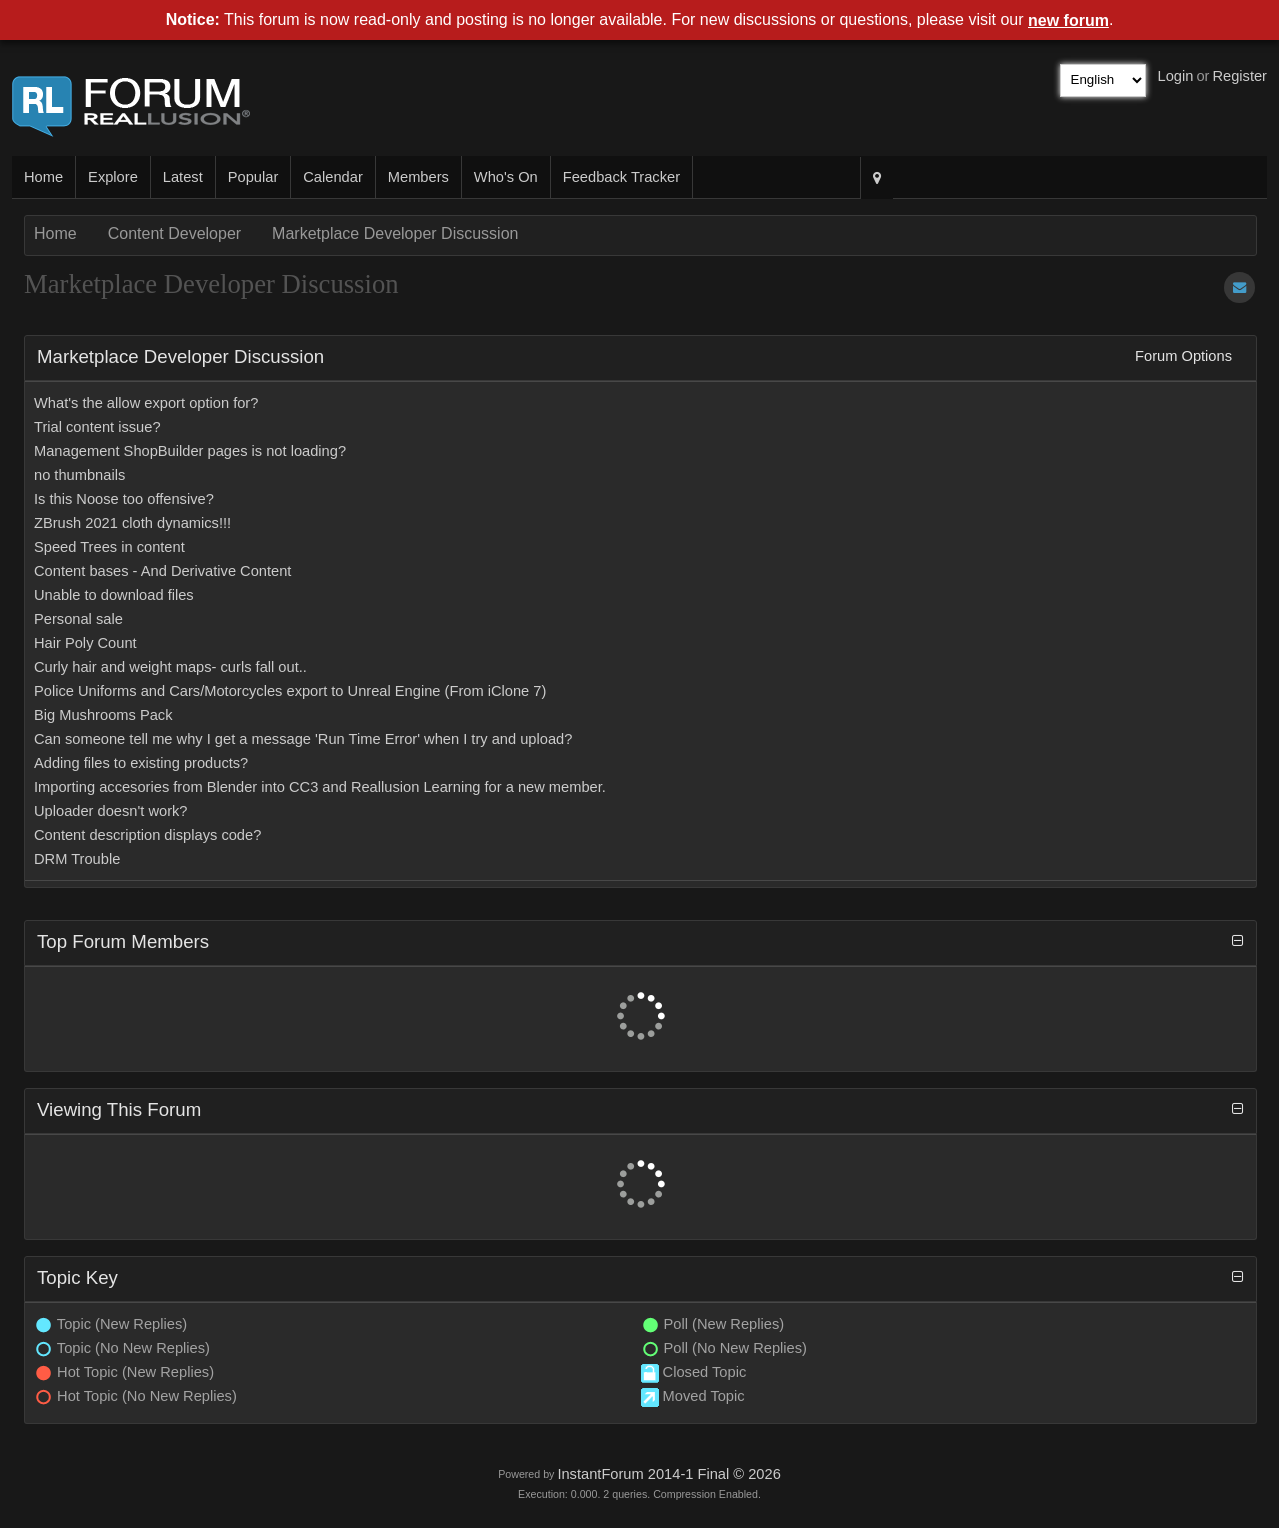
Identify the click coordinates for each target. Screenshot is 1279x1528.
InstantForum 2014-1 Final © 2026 (668, 1474)
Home (43, 177)
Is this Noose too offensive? (124, 499)
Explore (113, 177)
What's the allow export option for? (146, 403)
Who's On (506, 177)
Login (1176, 76)
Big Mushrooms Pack (103, 715)
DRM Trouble (77, 859)
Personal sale (78, 619)
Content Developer (174, 233)
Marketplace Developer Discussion (395, 233)
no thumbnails (79, 475)
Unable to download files (114, 595)
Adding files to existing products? (141, 763)
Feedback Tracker (621, 177)
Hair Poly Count (85, 643)
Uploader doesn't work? (111, 811)
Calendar (332, 177)
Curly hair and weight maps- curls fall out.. (170, 667)
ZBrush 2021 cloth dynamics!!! (132, 523)
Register (1239, 76)
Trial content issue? (97, 427)
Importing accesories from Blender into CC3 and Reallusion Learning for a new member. (320, 787)
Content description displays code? (147, 835)
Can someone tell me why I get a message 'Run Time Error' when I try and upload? (303, 739)
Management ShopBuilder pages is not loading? (190, 451)
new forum (1068, 20)
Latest (183, 177)
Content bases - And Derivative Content (162, 571)
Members (418, 177)
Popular (253, 177)
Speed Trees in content (109, 547)
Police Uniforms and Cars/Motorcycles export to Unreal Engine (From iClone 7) (290, 691)
